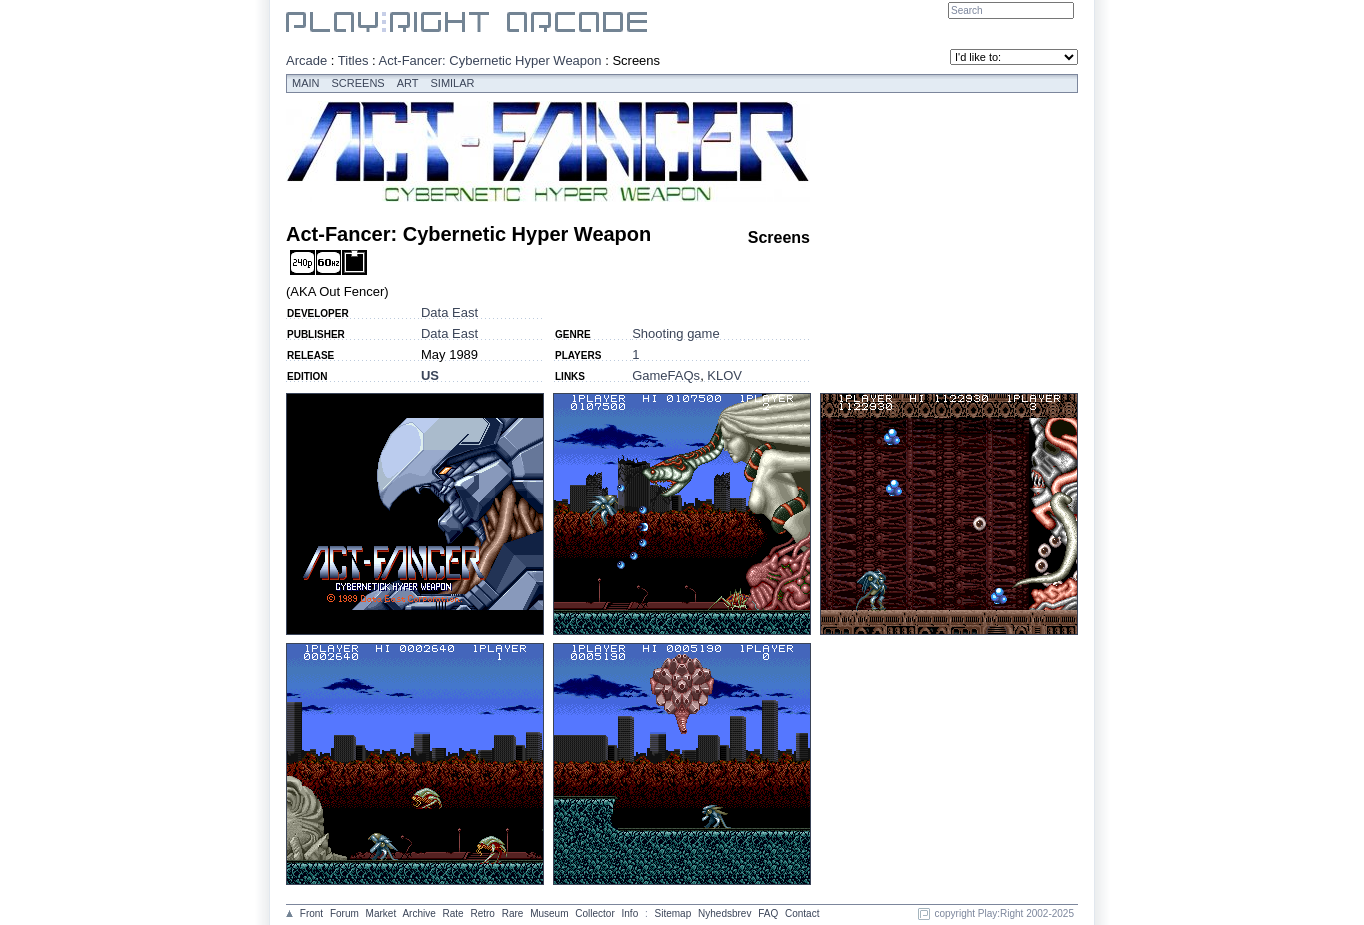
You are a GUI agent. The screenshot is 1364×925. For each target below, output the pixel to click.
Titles (353, 60)
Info (630, 913)
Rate (453, 913)
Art (408, 83)
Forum (344, 913)
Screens (358, 83)
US (430, 375)
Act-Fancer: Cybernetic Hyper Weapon (490, 60)
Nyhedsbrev (724, 913)
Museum (549, 913)
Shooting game (675, 333)
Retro (482, 913)
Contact (802, 913)
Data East (449, 312)
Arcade (306, 60)
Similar (453, 83)
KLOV (724, 375)
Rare (513, 913)
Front (311, 913)
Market (381, 913)
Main (306, 83)
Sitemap (673, 913)
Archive (418, 913)
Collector (594, 913)
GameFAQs (666, 375)
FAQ (768, 913)
